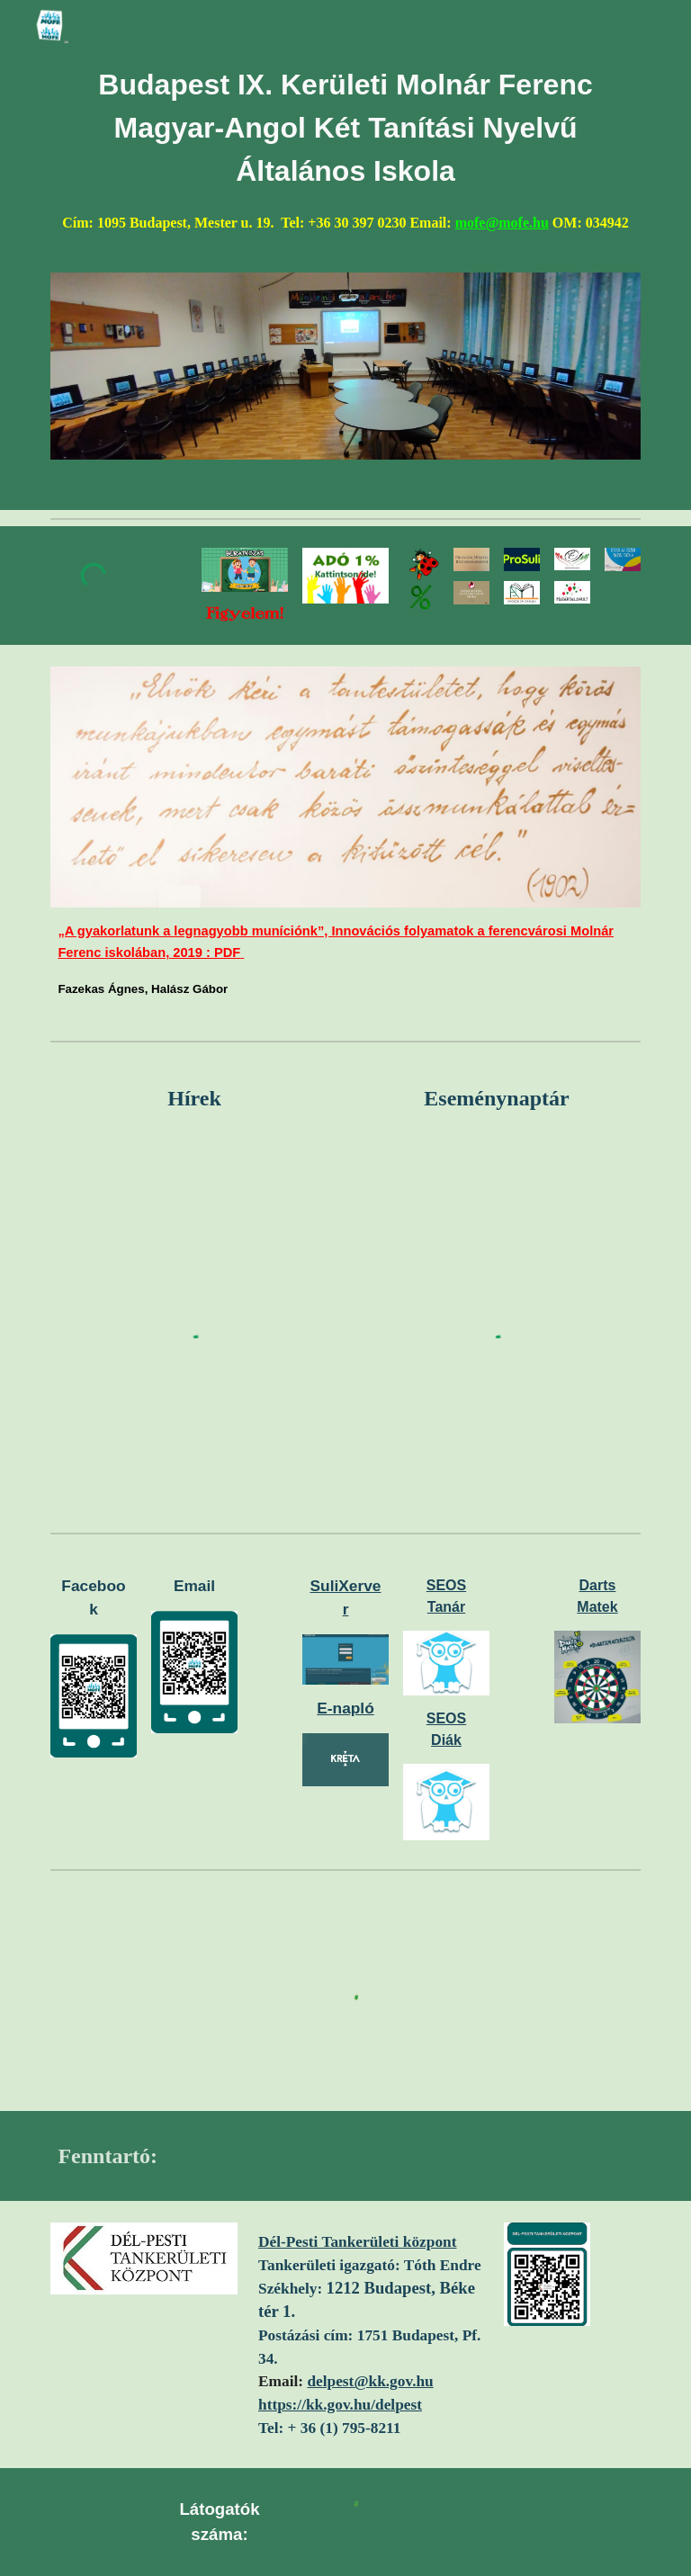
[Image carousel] (345, 366)
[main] (345, 161)
